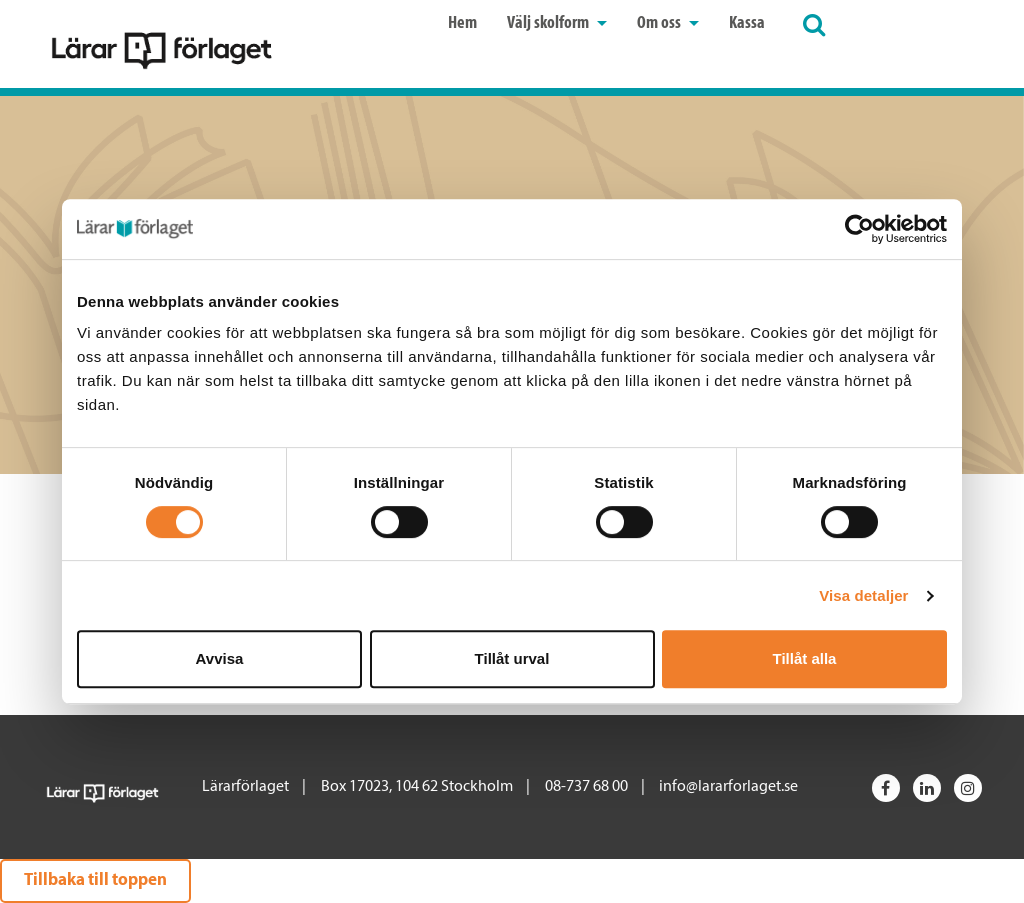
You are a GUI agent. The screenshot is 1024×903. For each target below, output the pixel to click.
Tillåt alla (805, 658)
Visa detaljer (863, 595)
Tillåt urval (512, 658)
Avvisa (220, 658)
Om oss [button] (668, 23)
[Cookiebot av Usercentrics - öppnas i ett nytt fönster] (859, 229)
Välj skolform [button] (557, 23)
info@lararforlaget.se (728, 787)
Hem (462, 23)
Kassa (747, 23)
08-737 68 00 (586, 787)
